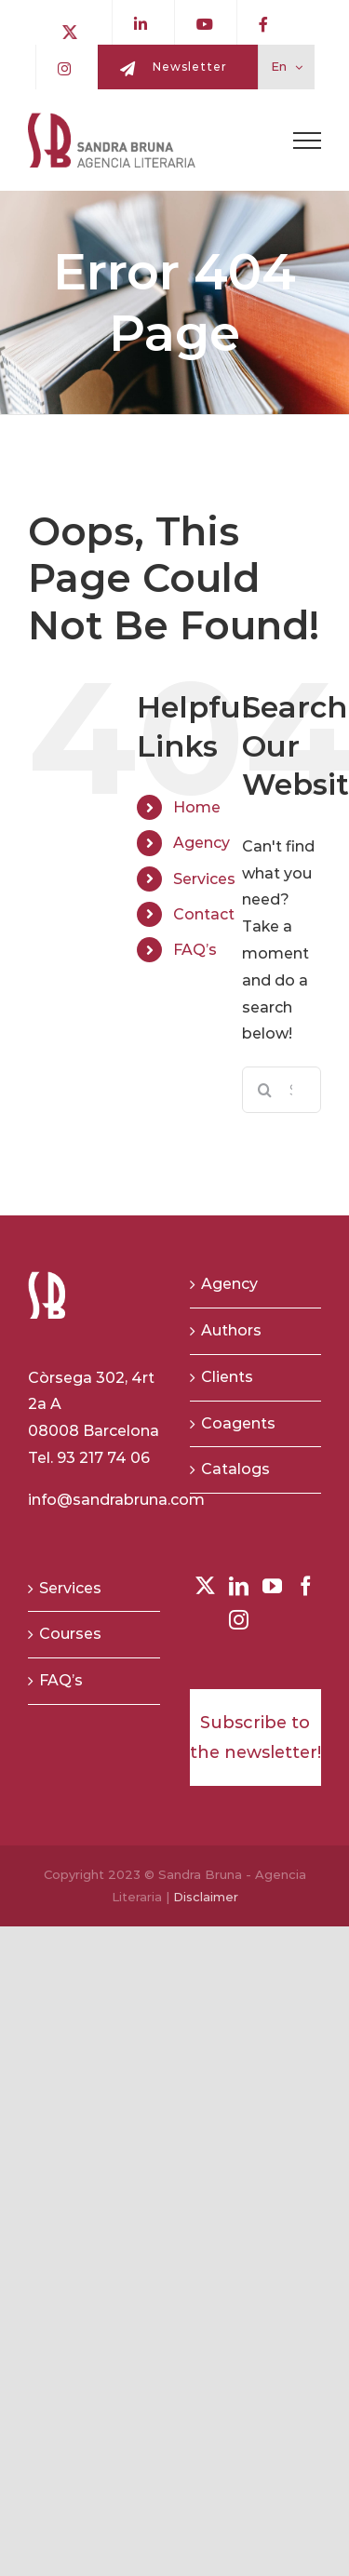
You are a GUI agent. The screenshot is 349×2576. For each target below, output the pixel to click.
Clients (227, 1377)
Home (197, 807)
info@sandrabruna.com (116, 1500)
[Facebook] (305, 1586)
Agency (201, 843)
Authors (231, 1330)
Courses (70, 1634)
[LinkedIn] (238, 1586)
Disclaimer (205, 1896)
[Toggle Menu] (307, 140)
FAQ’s (195, 950)
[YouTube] (272, 1586)
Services (204, 879)
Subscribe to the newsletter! (255, 1737)
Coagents (238, 1423)
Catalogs (235, 1469)
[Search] (265, 1090)
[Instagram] (238, 1620)
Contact (204, 914)
